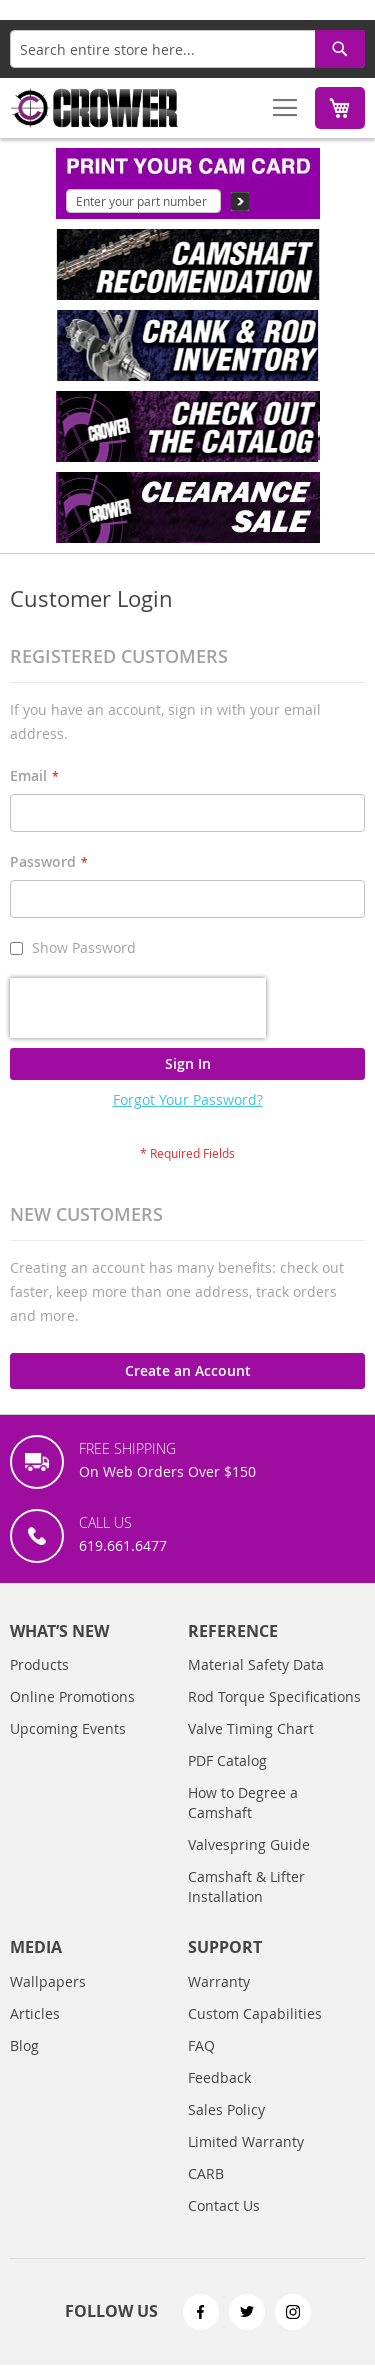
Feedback (219, 2077)
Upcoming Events (68, 1728)
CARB (206, 2173)
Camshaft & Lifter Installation (246, 1886)
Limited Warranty (246, 2141)
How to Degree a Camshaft (243, 1802)
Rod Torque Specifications (274, 1696)
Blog (24, 2045)
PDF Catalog (227, 1760)
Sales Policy (226, 2109)
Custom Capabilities (255, 2013)
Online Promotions (72, 1696)
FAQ (201, 2045)
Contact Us (224, 2205)
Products (39, 1664)
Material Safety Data (256, 1664)
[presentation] (138, 1008)
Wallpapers (48, 1981)
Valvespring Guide (249, 1844)
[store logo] (95, 108)
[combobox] (187, 49)
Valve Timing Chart (251, 1728)
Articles (35, 2013)
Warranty (219, 1981)
